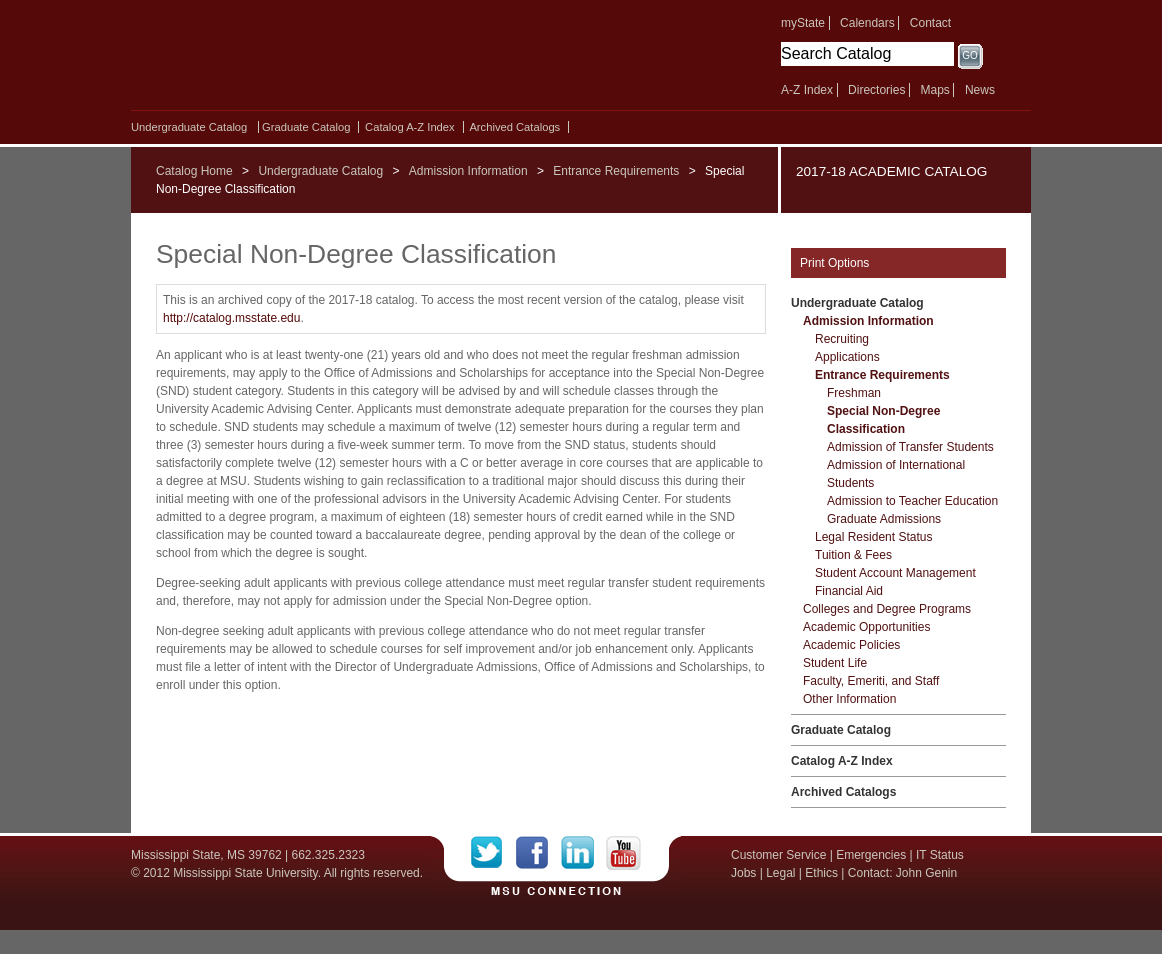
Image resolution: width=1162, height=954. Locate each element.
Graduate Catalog (306, 127)
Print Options (834, 263)
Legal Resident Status (873, 537)
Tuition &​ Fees (853, 555)
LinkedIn (583, 853)
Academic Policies (851, 645)
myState (803, 23)
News (980, 90)
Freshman (854, 393)
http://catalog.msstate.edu (231, 318)
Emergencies (871, 855)
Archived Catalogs (514, 127)
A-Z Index (807, 90)
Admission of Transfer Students (910, 447)
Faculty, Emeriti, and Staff (871, 681)
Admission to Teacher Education (912, 501)
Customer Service (778, 855)
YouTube (623, 853)
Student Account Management (895, 573)
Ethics (821, 873)
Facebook (538, 853)
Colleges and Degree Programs (887, 609)
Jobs (743, 873)
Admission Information (468, 171)
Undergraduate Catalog (189, 127)
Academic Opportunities (866, 627)
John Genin (926, 873)
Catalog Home (194, 171)
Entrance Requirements (616, 171)
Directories (876, 90)
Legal (780, 873)
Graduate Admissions (884, 519)
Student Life (835, 663)
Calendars (867, 23)
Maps (934, 90)
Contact (930, 23)
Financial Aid (849, 591)
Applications (847, 357)
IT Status (940, 855)
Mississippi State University (303, 60)
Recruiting (842, 339)
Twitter (493, 853)
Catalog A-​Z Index (410, 127)
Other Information (849, 699)
